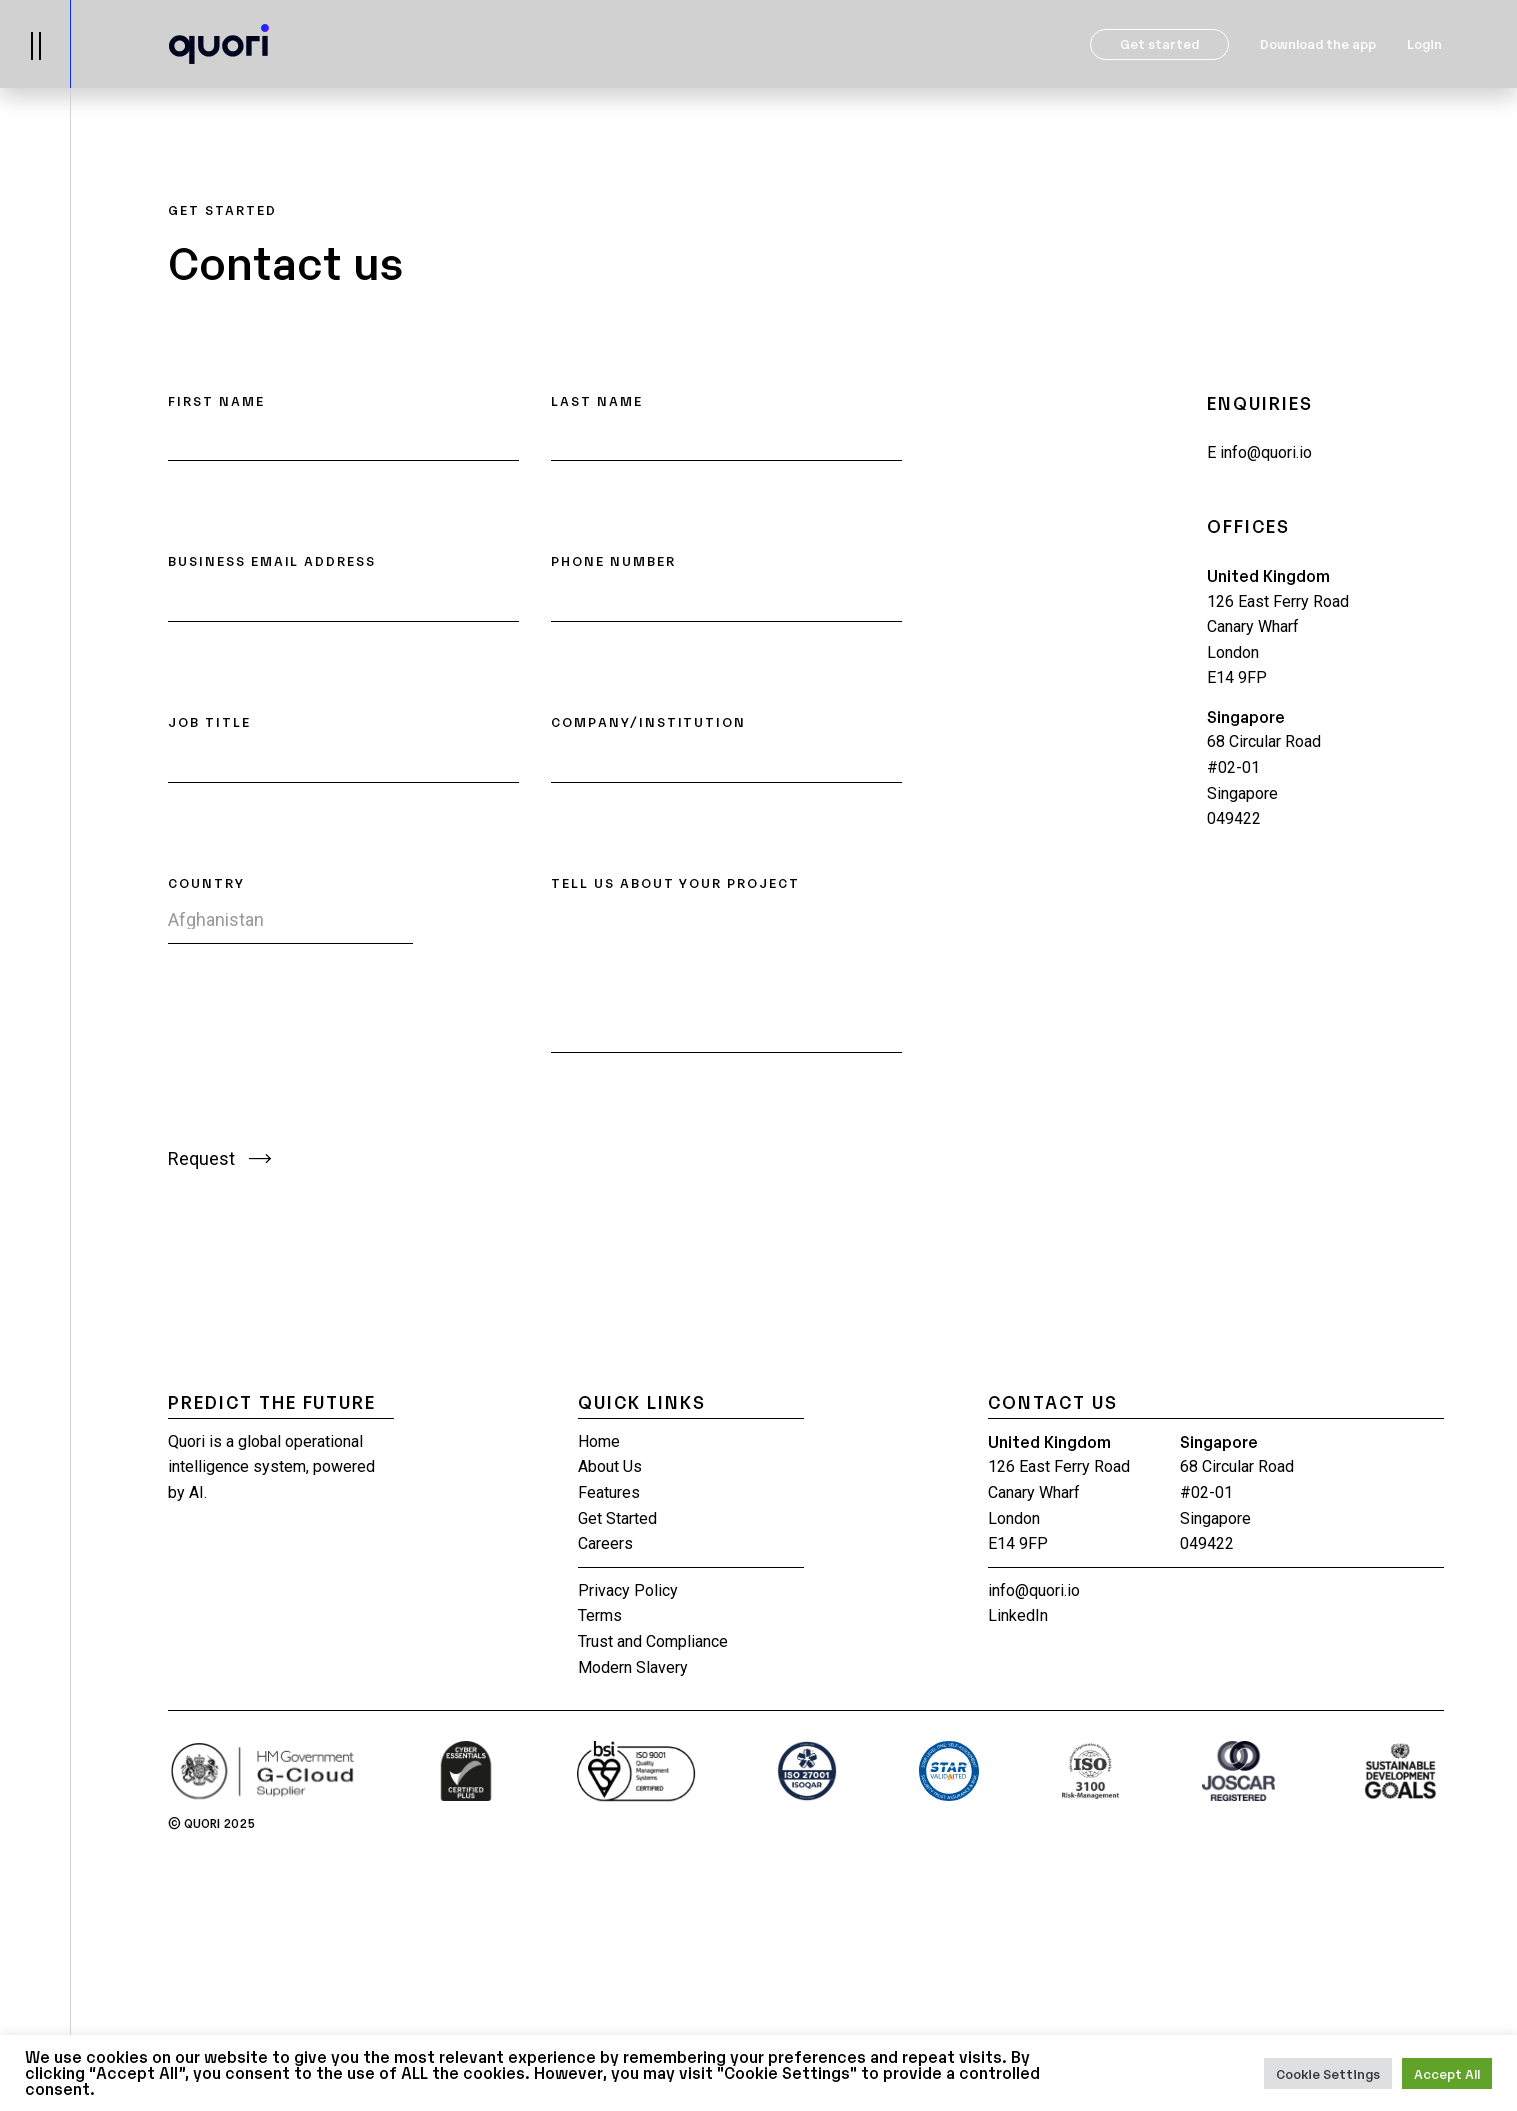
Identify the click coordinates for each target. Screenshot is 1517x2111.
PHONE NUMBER (613, 560)
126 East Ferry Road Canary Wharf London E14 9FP (1278, 640)
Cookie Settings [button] (1328, 2073)
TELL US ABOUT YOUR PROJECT (675, 882)
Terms (600, 1615)
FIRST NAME (216, 400)
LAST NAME (597, 400)
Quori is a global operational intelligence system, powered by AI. (271, 1467)
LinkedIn (1018, 1615)
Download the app (1318, 43)
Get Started (617, 1518)
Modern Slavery (633, 1667)
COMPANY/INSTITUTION (648, 721)
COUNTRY (206, 882)
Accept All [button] (1447, 2073)
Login (1424, 43)
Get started (1159, 43)
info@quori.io (1259, 452)
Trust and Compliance (653, 1641)
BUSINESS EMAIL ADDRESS (272, 560)
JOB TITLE (209, 721)
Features (609, 1492)
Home (599, 1441)
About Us (610, 1466)
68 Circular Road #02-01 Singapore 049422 (1264, 780)
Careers (605, 1543)
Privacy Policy (628, 1590)
